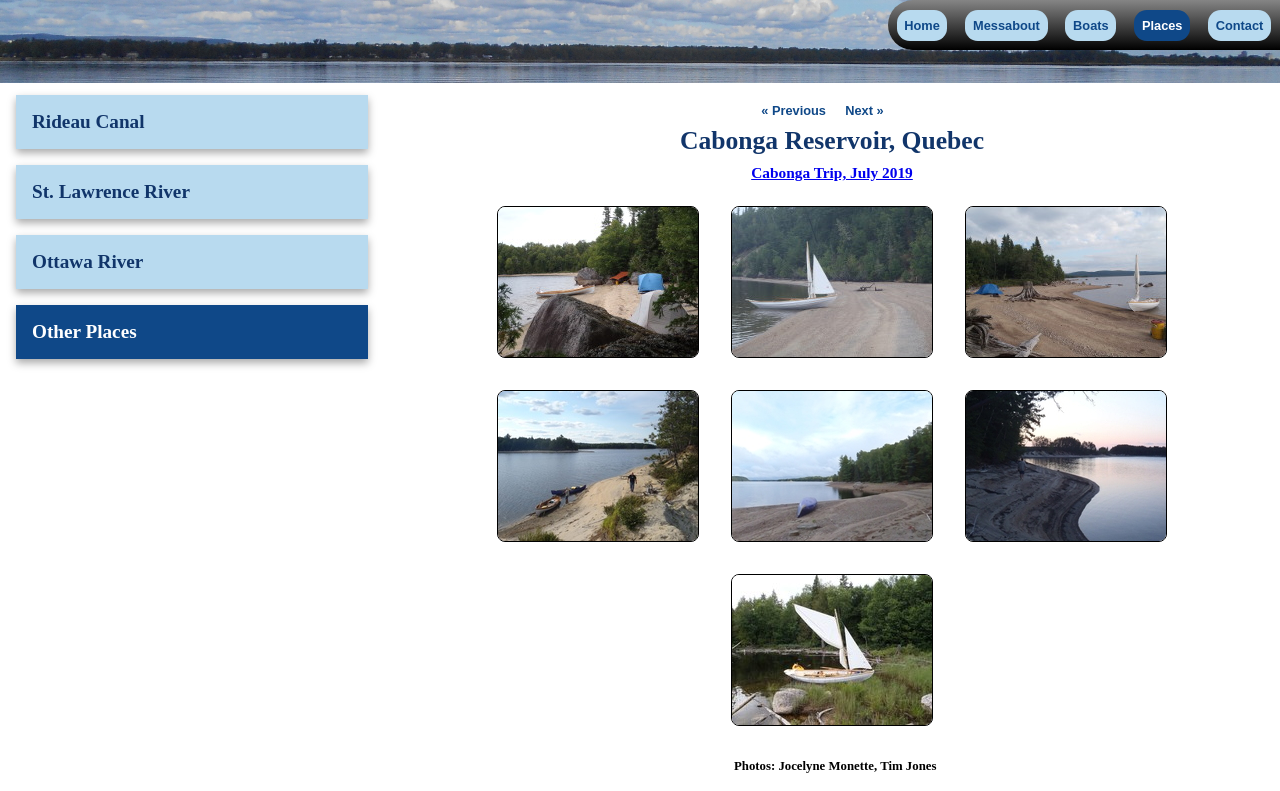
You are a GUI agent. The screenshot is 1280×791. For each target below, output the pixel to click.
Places (1162, 25)
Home (922, 25)
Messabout (1006, 25)
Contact (1240, 25)
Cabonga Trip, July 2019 (832, 172)
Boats (1091, 25)
